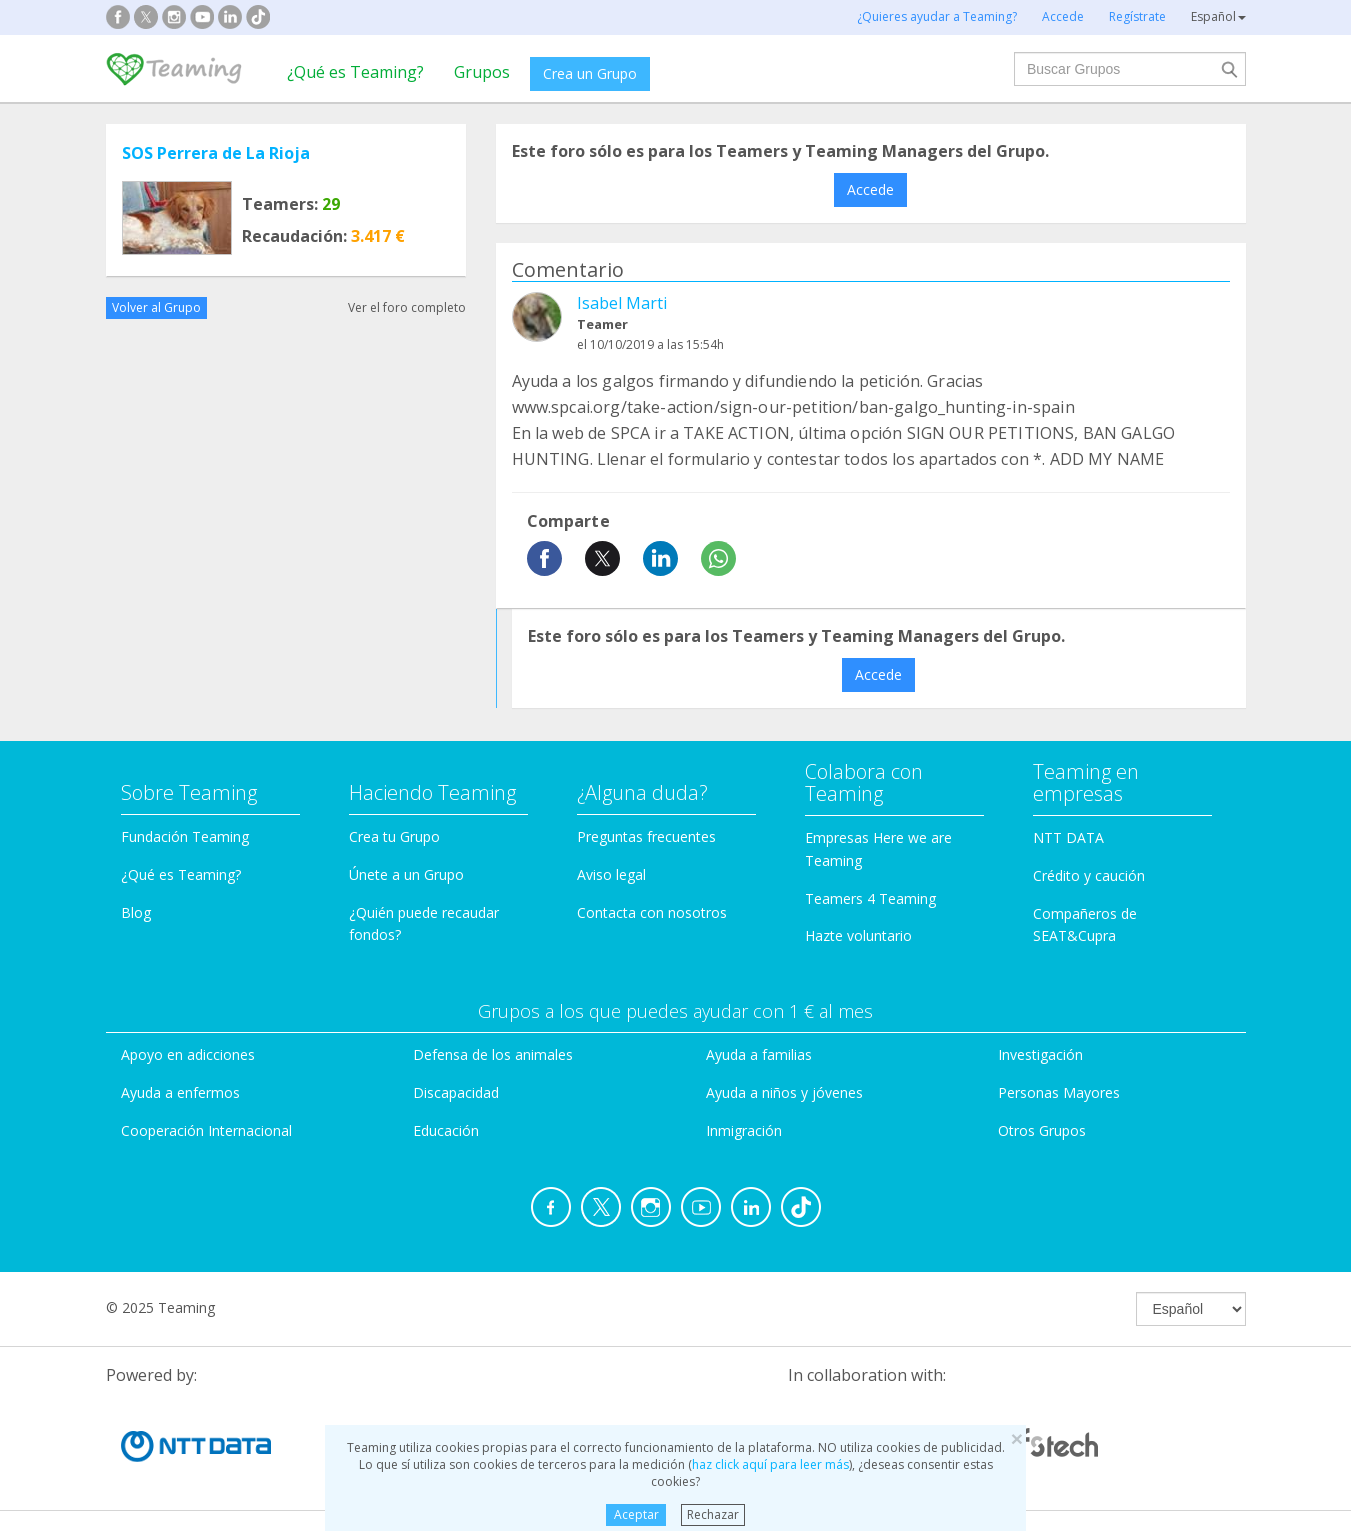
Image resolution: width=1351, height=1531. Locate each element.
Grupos (482, 72)
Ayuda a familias (759, 1054)
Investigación (1040, 1054)
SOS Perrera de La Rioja (216, 153)
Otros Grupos (1042, 1130)
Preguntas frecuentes (646, 836)
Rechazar (713, 1514)
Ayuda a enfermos (180, 1092)
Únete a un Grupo (406, 874)
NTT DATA (1068, 837)
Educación (446, 1130)
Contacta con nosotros (652, 912)
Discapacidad (456, 1092)
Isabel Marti (622, 303)
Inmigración (744, 1130)
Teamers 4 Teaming (870, 898)
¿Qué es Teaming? (355, 72)
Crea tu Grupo (394, 836)
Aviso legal (611, 874)
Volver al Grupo (156, 307)
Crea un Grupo (590, 73)
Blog (136, 912)
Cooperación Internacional (206, 1130)
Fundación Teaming (185, 836)
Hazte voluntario (858, 935)
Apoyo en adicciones (188, 1054)
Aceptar (636, 1514)
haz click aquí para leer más (770, 1464)
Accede (870, 189)
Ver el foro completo (407, 307)
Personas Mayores (1059, 1092)
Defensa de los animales (493, 1054)
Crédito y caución (1089, 875)
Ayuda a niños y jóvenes (784, 1092)
